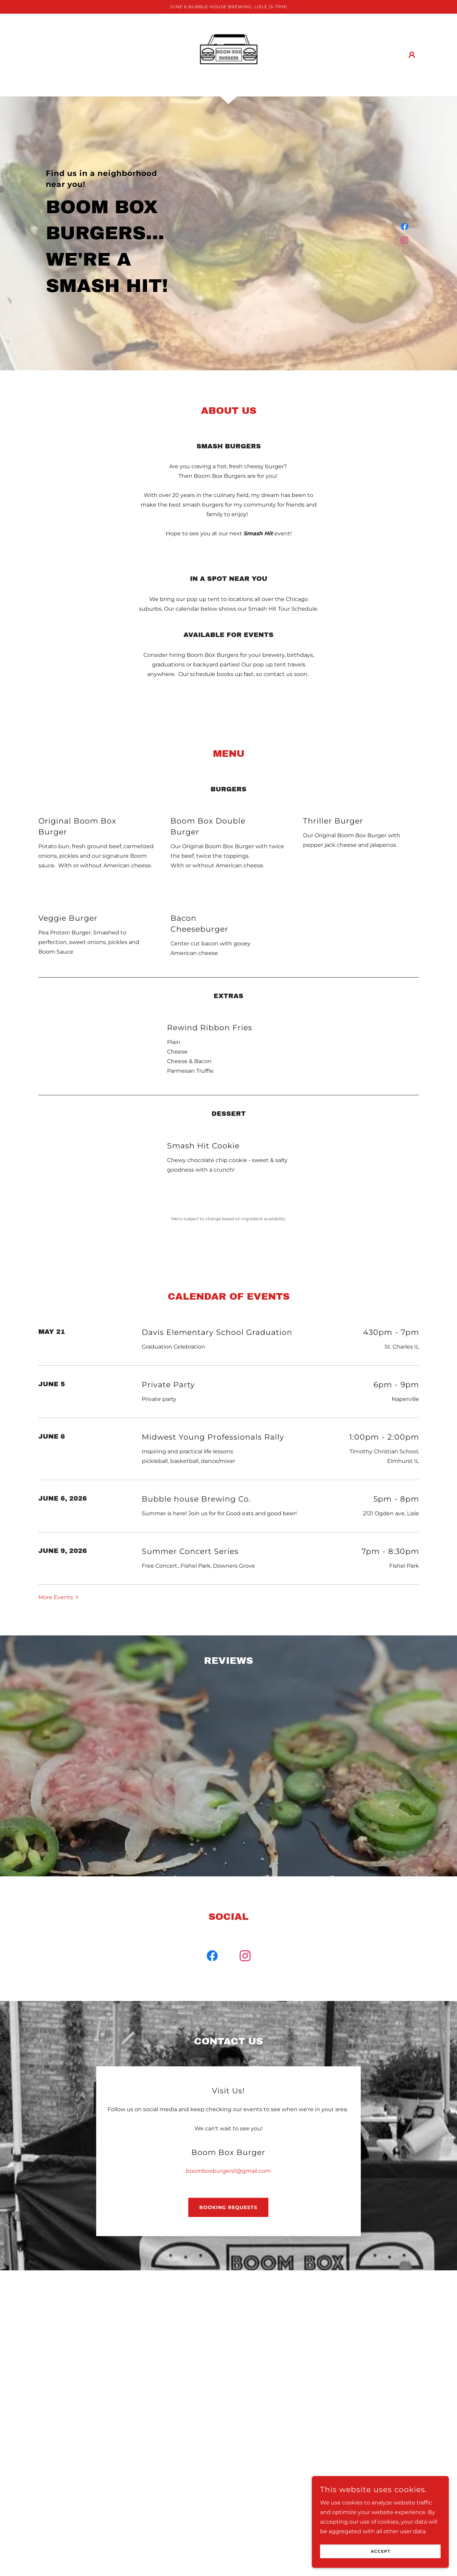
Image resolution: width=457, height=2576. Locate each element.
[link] (228, 54)
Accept (380, 2551)
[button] (412, 55)
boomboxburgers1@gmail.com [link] (228, 2017)
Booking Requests (228, 2054)
